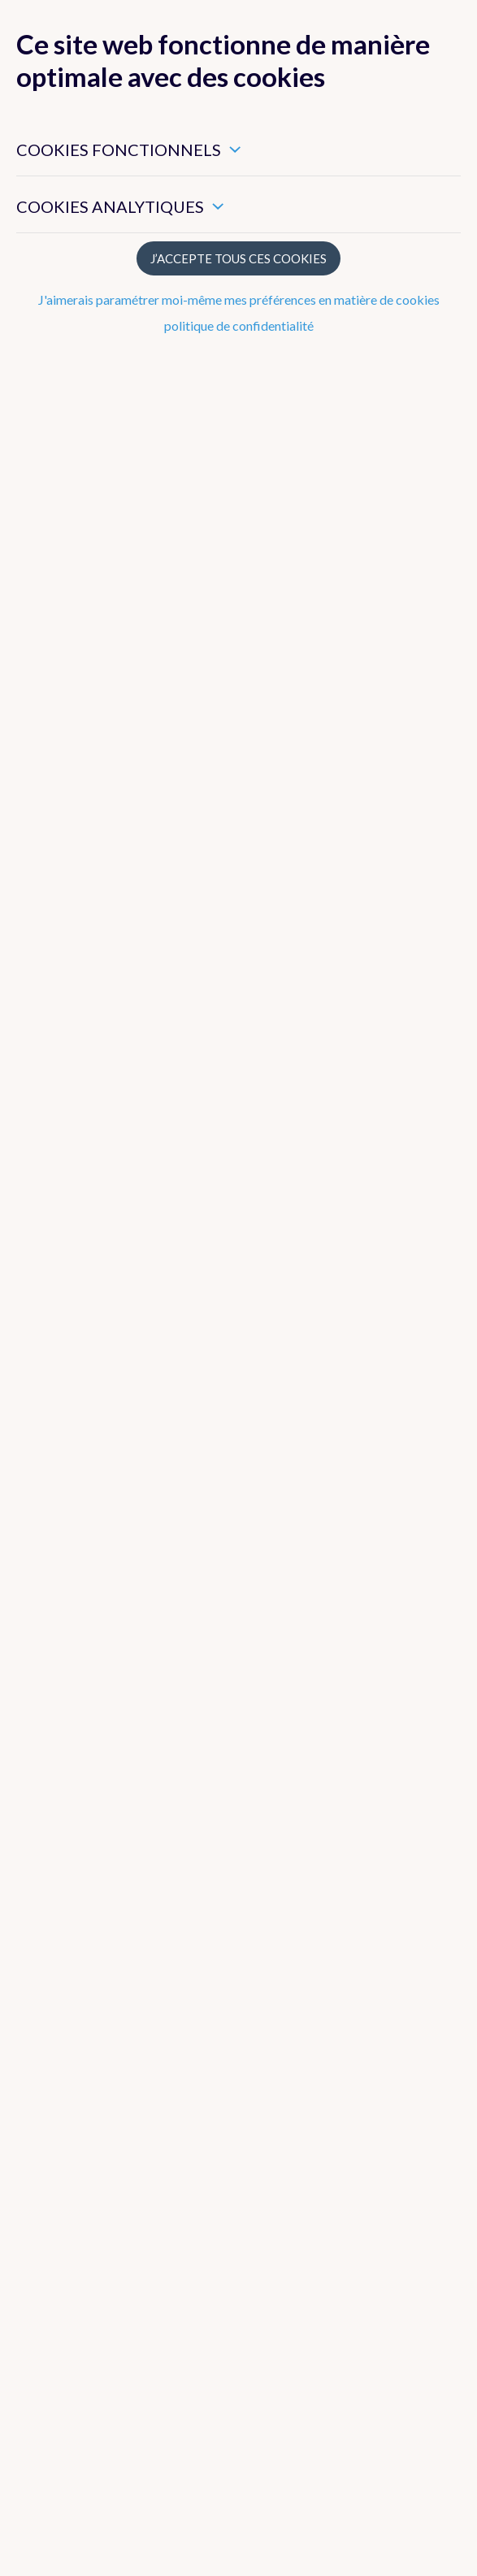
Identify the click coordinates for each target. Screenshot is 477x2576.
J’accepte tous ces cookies (238, 258)
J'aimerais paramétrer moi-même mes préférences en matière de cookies (239, 299)
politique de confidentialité (239, 325)
